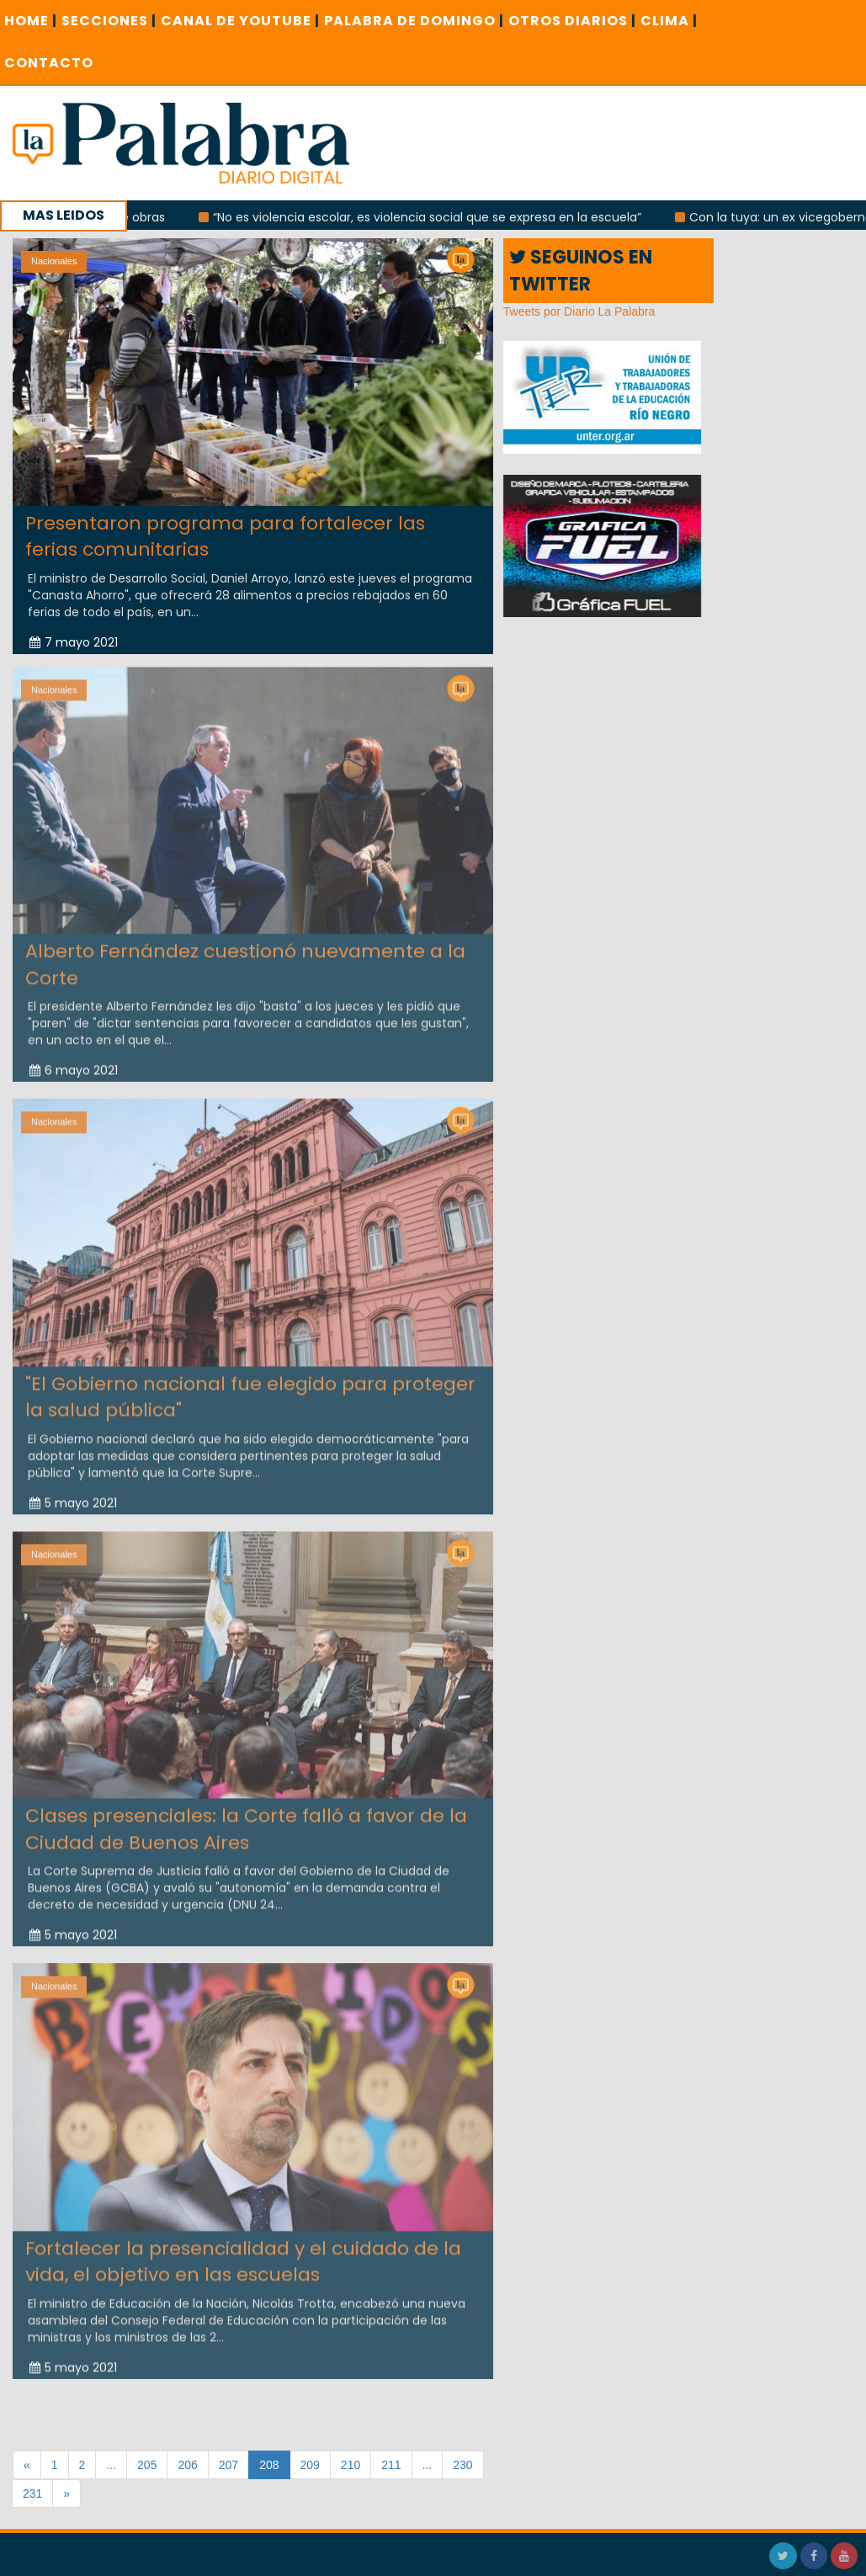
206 (187, 2465)
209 (310, 2465)
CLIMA (669, 20)
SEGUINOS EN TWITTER (580, 270)
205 (147, 2465)
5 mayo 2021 (73, 1497)
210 (350, 2465)
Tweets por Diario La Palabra (579, 311)
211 (391, 2465)
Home (30, 20)
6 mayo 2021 (73, 1064)
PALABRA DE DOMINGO (414, 20)
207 (228, 2465)
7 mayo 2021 (73, 642)
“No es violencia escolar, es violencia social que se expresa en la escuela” (437, 217)
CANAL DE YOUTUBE (240, 20)
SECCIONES (109, 20)
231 (32, 2493)
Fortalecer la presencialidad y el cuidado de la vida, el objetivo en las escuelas (243, 2256)
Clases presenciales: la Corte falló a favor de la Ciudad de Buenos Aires (246, 1823)
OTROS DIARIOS (572, 20)
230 (462, 2465)
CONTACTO (48, 62)
